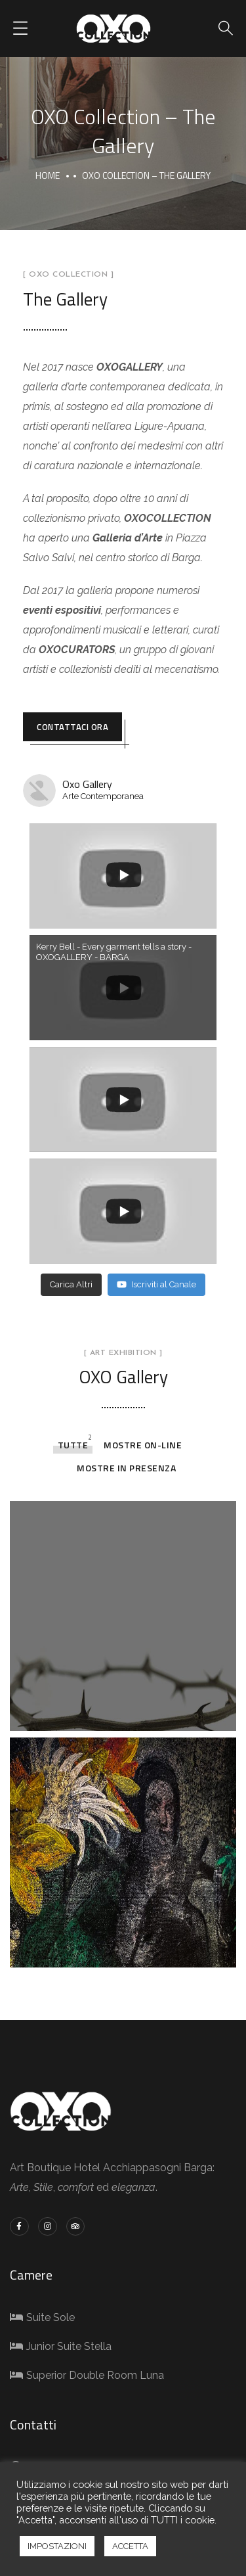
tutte (73, 1445)
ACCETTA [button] (130, 2546)
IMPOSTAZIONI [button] (57, 2546)
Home (47, 175)
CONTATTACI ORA (72, 726)
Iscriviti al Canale (156, 1284)
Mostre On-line (143, 1445)
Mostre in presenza (126, 1468)
